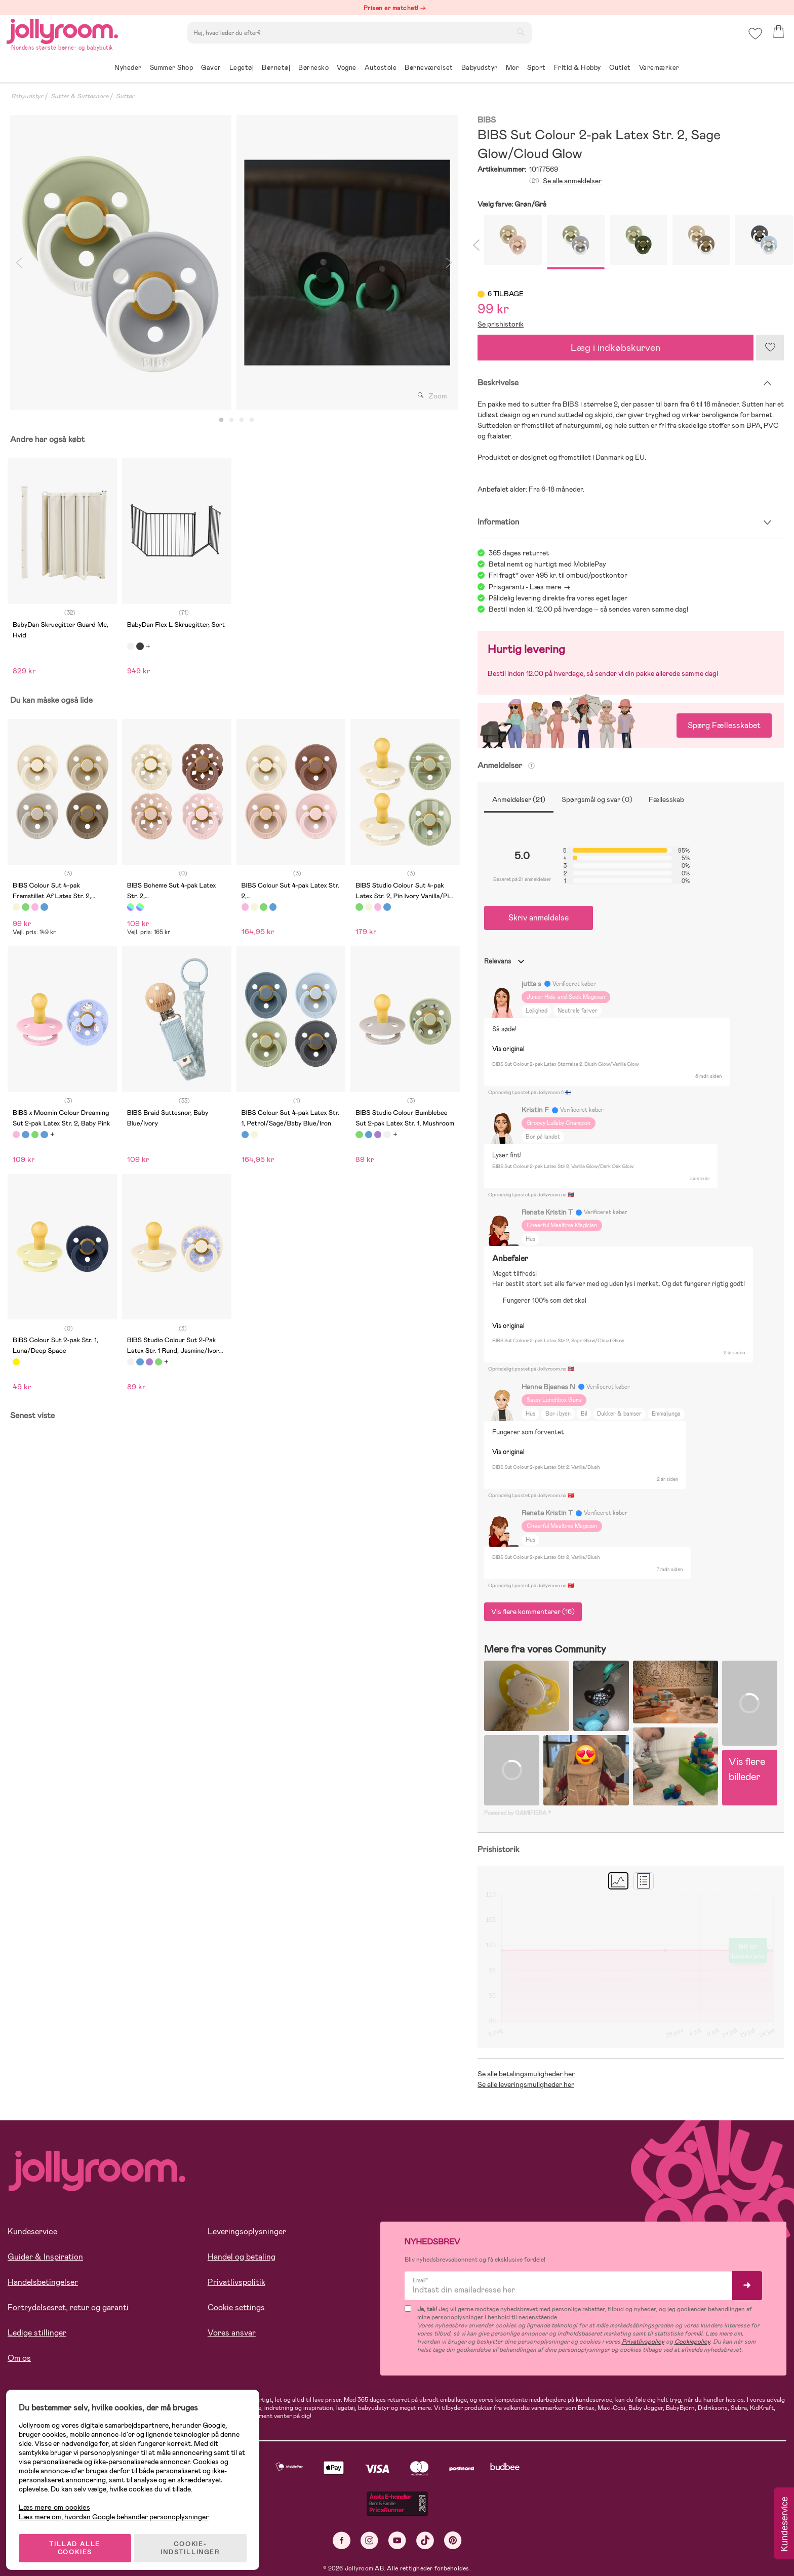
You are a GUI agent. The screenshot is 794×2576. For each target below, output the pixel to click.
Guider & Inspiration (45, 2256)
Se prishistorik (501, 324)
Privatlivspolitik (236, 2282)
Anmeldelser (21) (518, 799)
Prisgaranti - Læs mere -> (529, 586)
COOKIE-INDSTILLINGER (195, 2541)
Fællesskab (666, 799)
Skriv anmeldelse (538, 917)
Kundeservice (32, 2231)
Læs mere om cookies (58, 2501)
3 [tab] (241, 420)
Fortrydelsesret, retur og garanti (68, 2307)
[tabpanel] (120, 262)
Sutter (125, 96)
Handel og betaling (241, 2256)
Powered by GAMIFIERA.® (517, 1813)
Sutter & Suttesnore (79, 96)
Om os (19, 2358)
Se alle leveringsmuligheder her (526, 2084)
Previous (18, 262)
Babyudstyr (27, 96)
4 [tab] (252, 420)
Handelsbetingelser (43, 2282)
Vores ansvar (232, 2332)
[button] (754, 38)
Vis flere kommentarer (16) (533, 1611)
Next (448, 262)
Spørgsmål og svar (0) (597, 799)
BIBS (487, 120)
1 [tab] (221, 420)
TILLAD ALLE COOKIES (78, 2541)
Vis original (508, 1048)
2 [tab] (231, 420)
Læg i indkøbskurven (615, 347)
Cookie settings (236, 2307)
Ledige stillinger (37, 2332)
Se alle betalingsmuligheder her (526, 2073)
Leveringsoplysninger (247, 2231)
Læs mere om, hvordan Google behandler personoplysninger (118, 2510)
